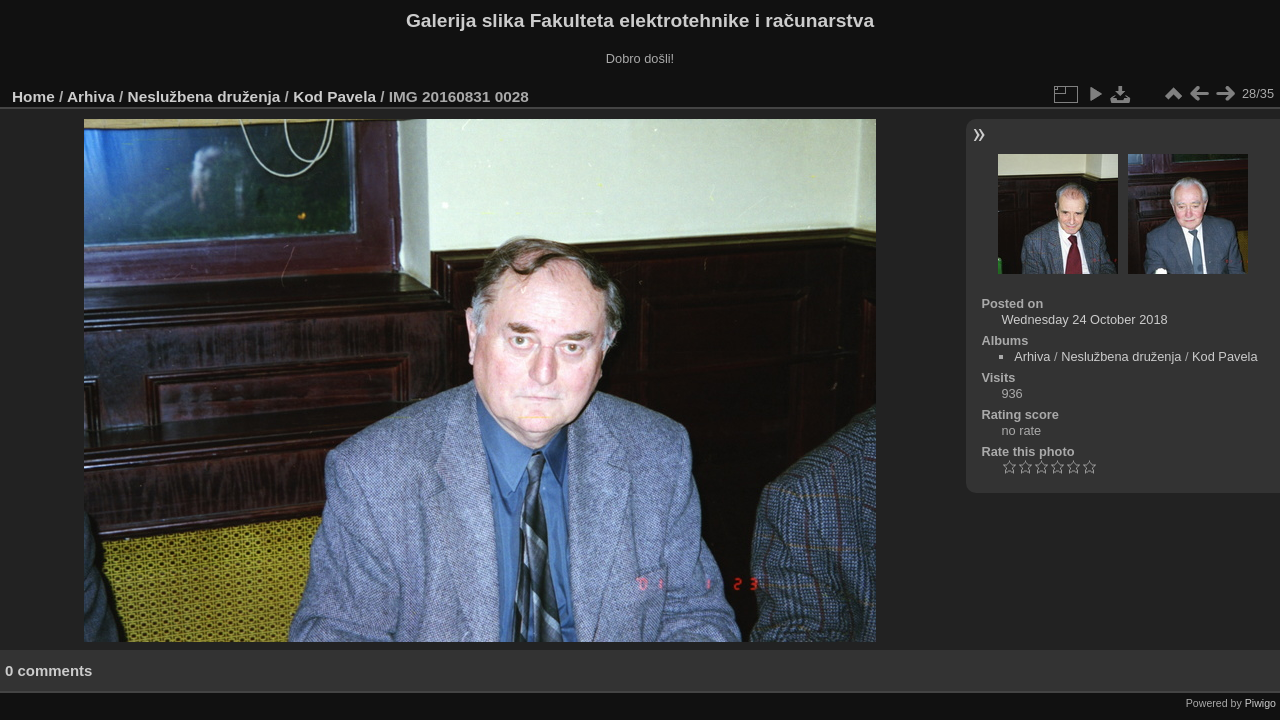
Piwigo (1260, 703)
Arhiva (91, 96)
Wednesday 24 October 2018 (1084, 319)
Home (33, 96)
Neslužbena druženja (204, 96)
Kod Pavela (334, 96)
